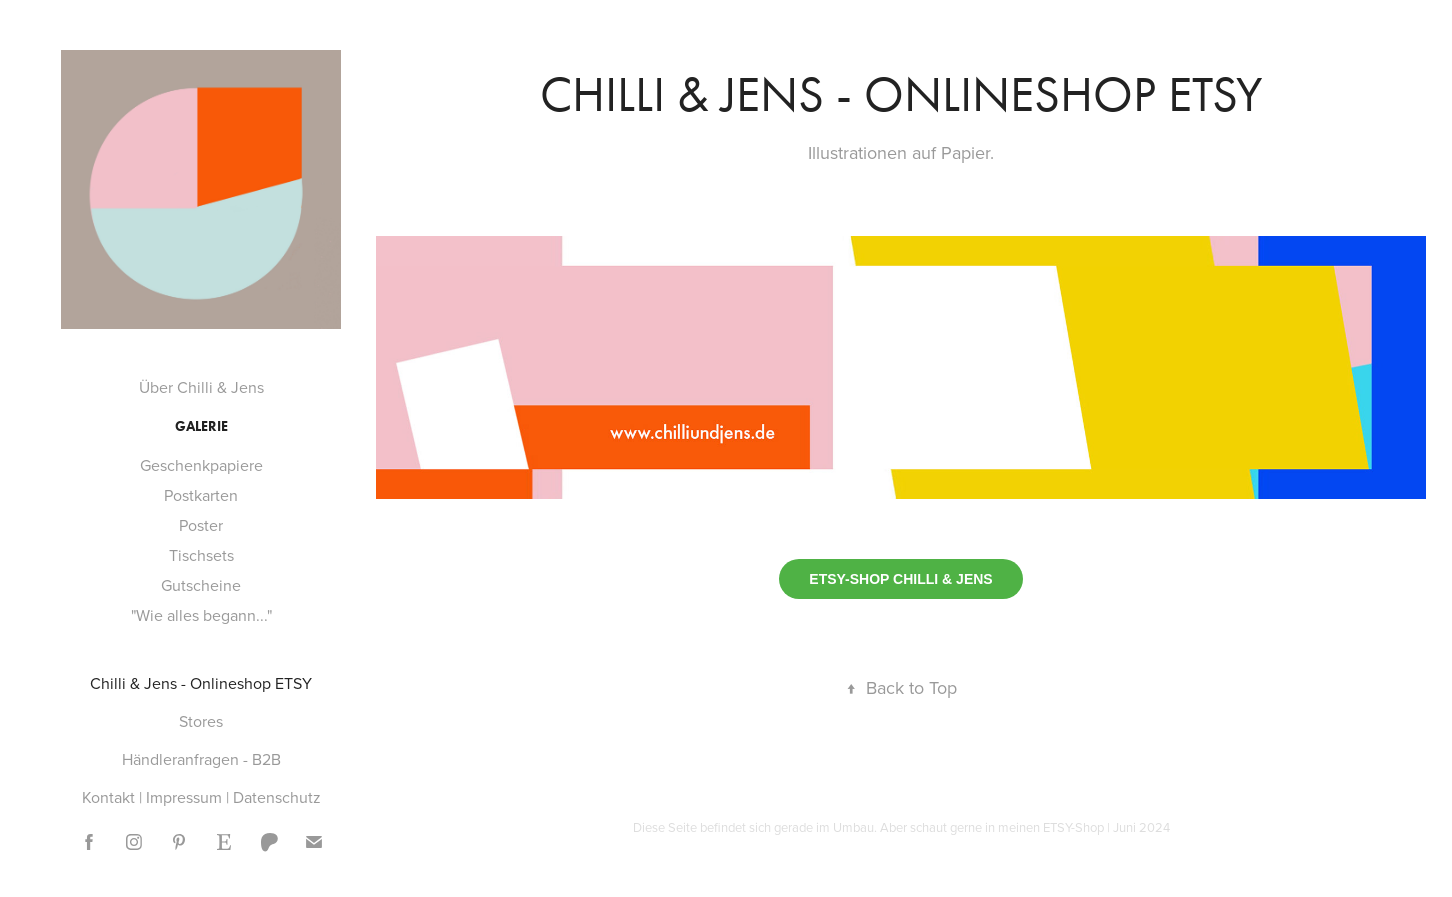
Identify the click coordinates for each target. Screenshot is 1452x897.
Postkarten (201, 495)
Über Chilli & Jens (201, 387)
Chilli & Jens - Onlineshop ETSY (201, 683)
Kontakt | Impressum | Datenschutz (201, 797)
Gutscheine (201, 585)
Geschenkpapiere (201, 465)
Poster (201, 525)
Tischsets (201, 555)
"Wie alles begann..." (201, 615)
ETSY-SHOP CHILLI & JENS (900, 579)
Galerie (201, 426)
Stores (201, 721)
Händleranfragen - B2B (201, 759)
